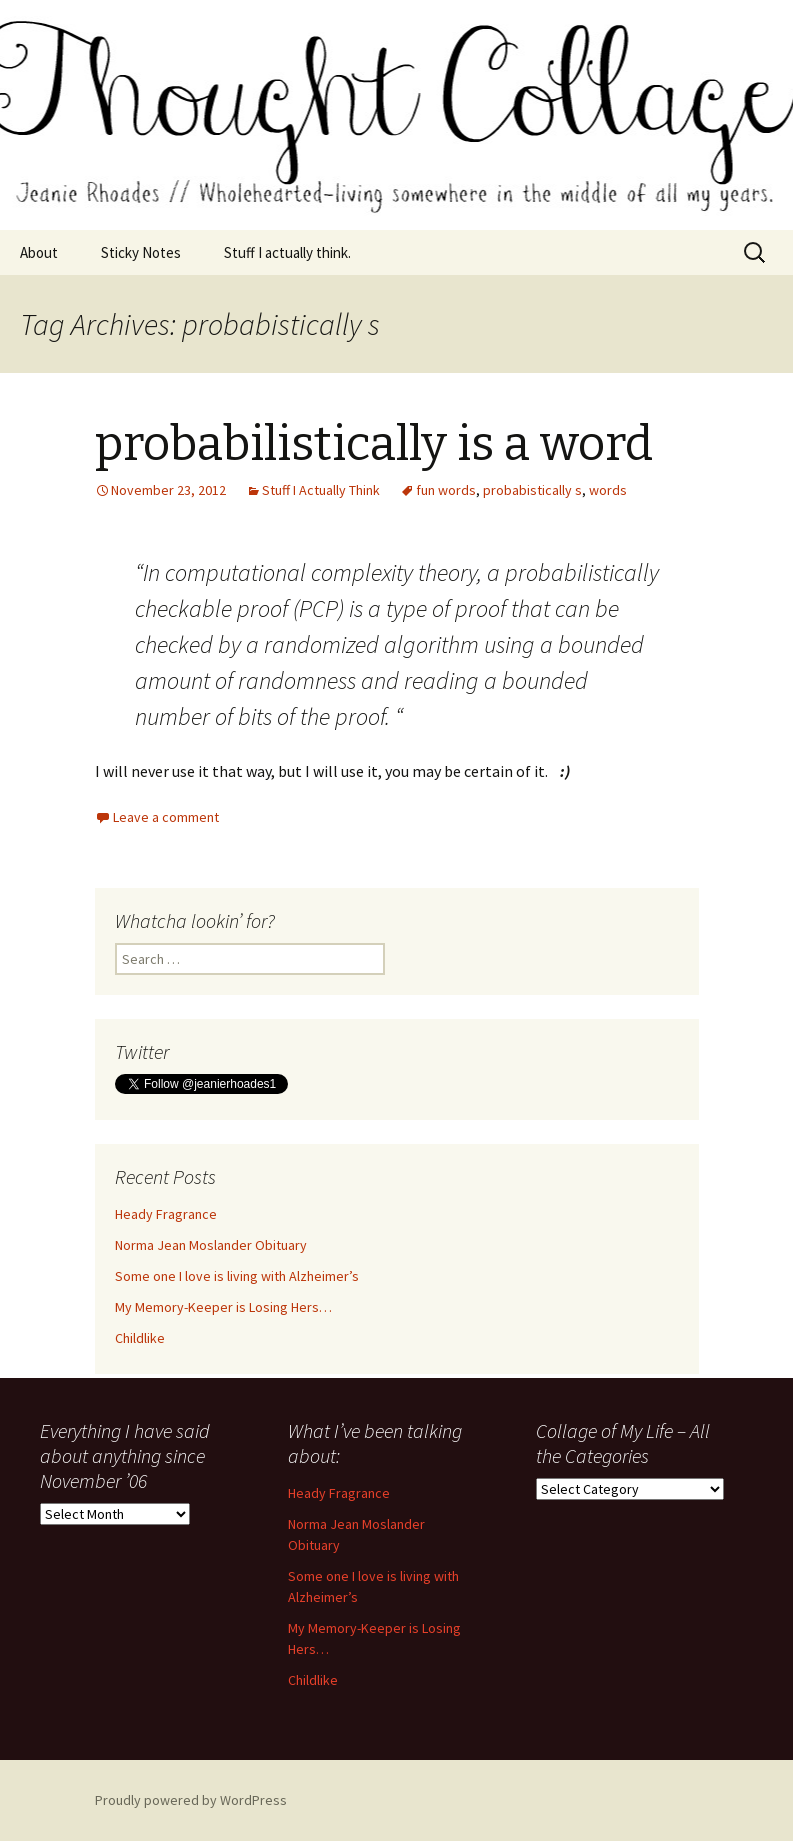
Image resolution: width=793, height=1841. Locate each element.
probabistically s (532, 490)
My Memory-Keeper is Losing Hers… (223, 1307)
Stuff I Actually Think (321, 490)
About (39, 252)
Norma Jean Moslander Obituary (211, 1245)
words (608, 490)
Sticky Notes (141, 252)
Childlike (140, 1338)
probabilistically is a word (374, 444)
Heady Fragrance (166, 1214)
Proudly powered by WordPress (191, 1800)
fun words (446, 490)
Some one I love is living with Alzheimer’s (237, 1276)
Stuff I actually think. (287, 252)
